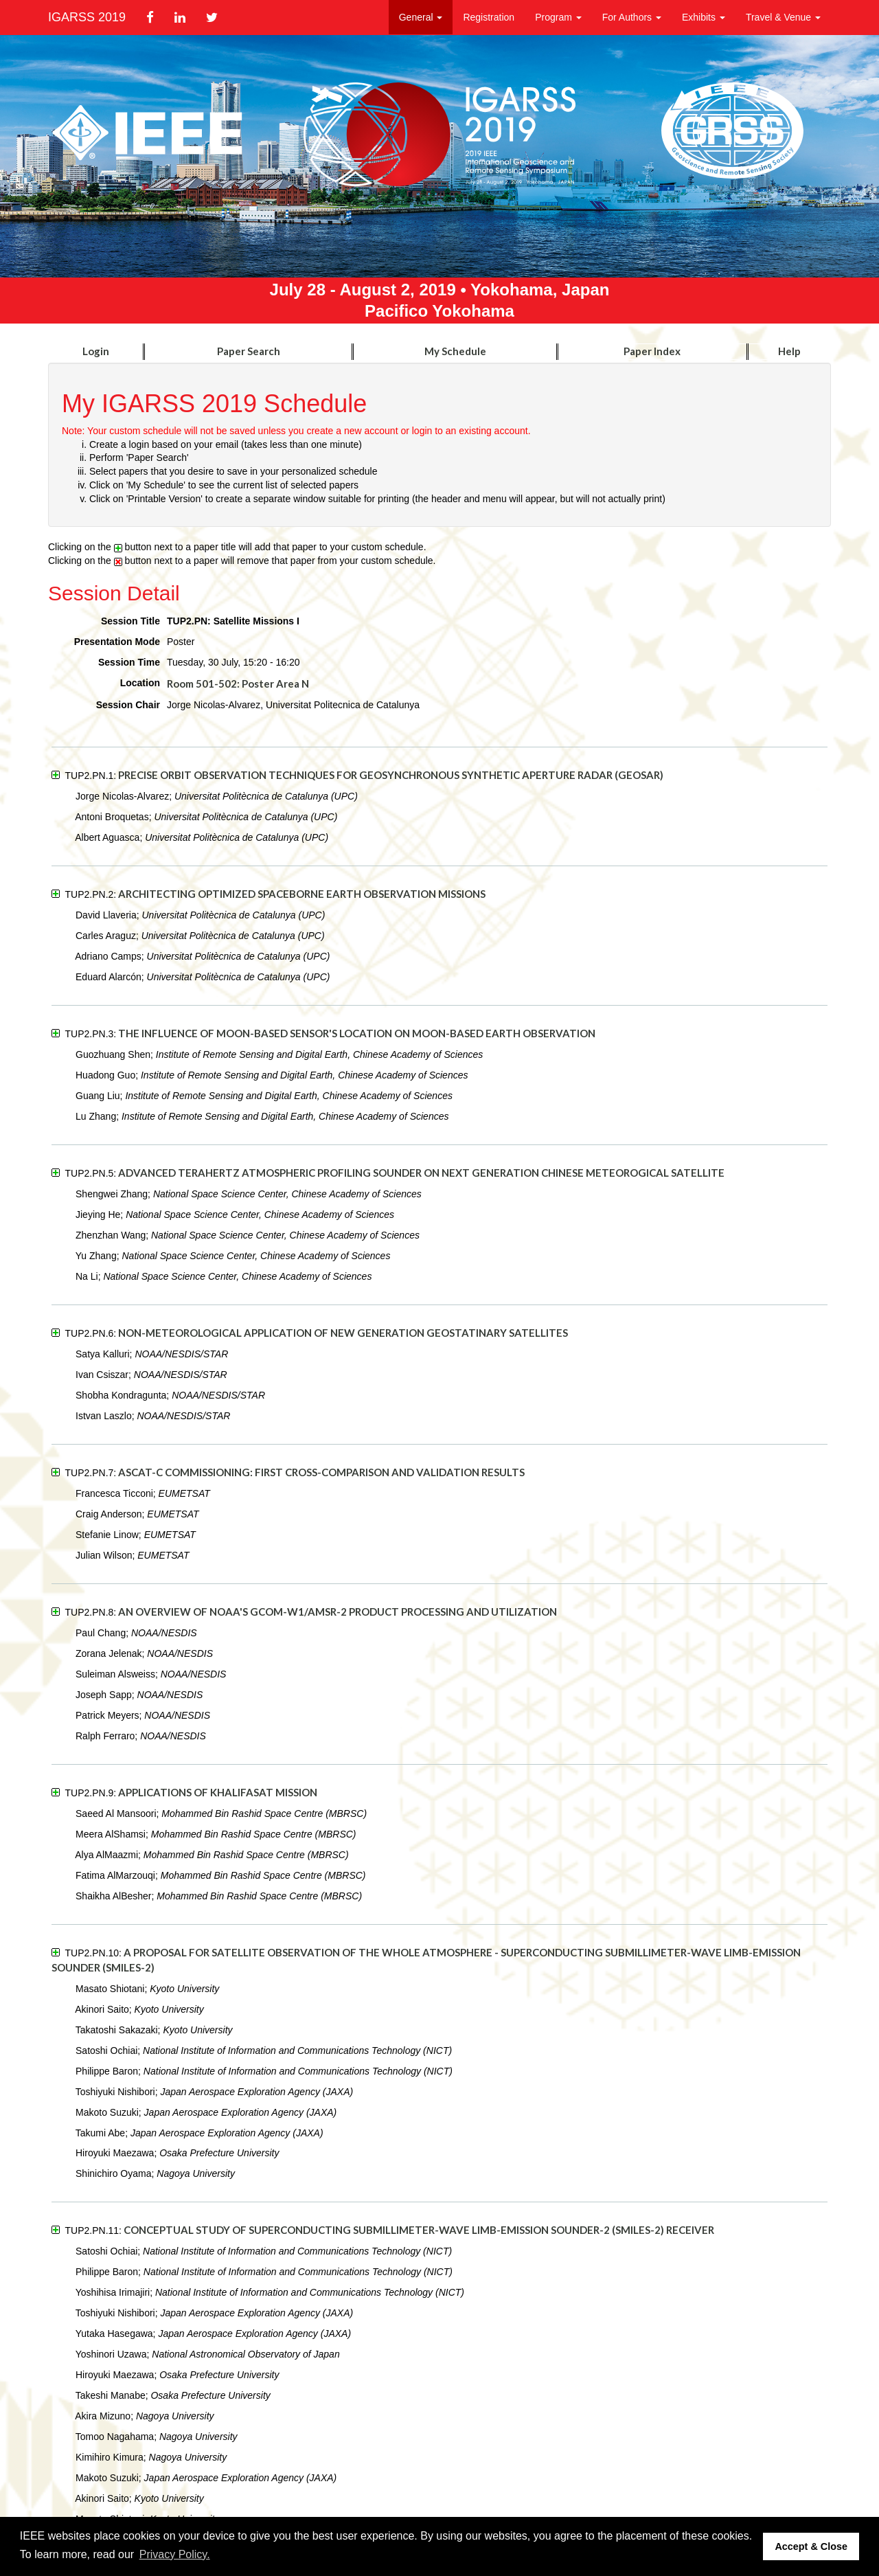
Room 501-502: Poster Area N (238, 683)
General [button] (421, 17)
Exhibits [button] (703, 17)
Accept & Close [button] (811, 2546)
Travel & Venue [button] (783, 17)
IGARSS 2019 (87, 17)
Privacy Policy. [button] (174, 2554)
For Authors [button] (631, 17)
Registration (488, 17)
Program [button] (558, 17)
